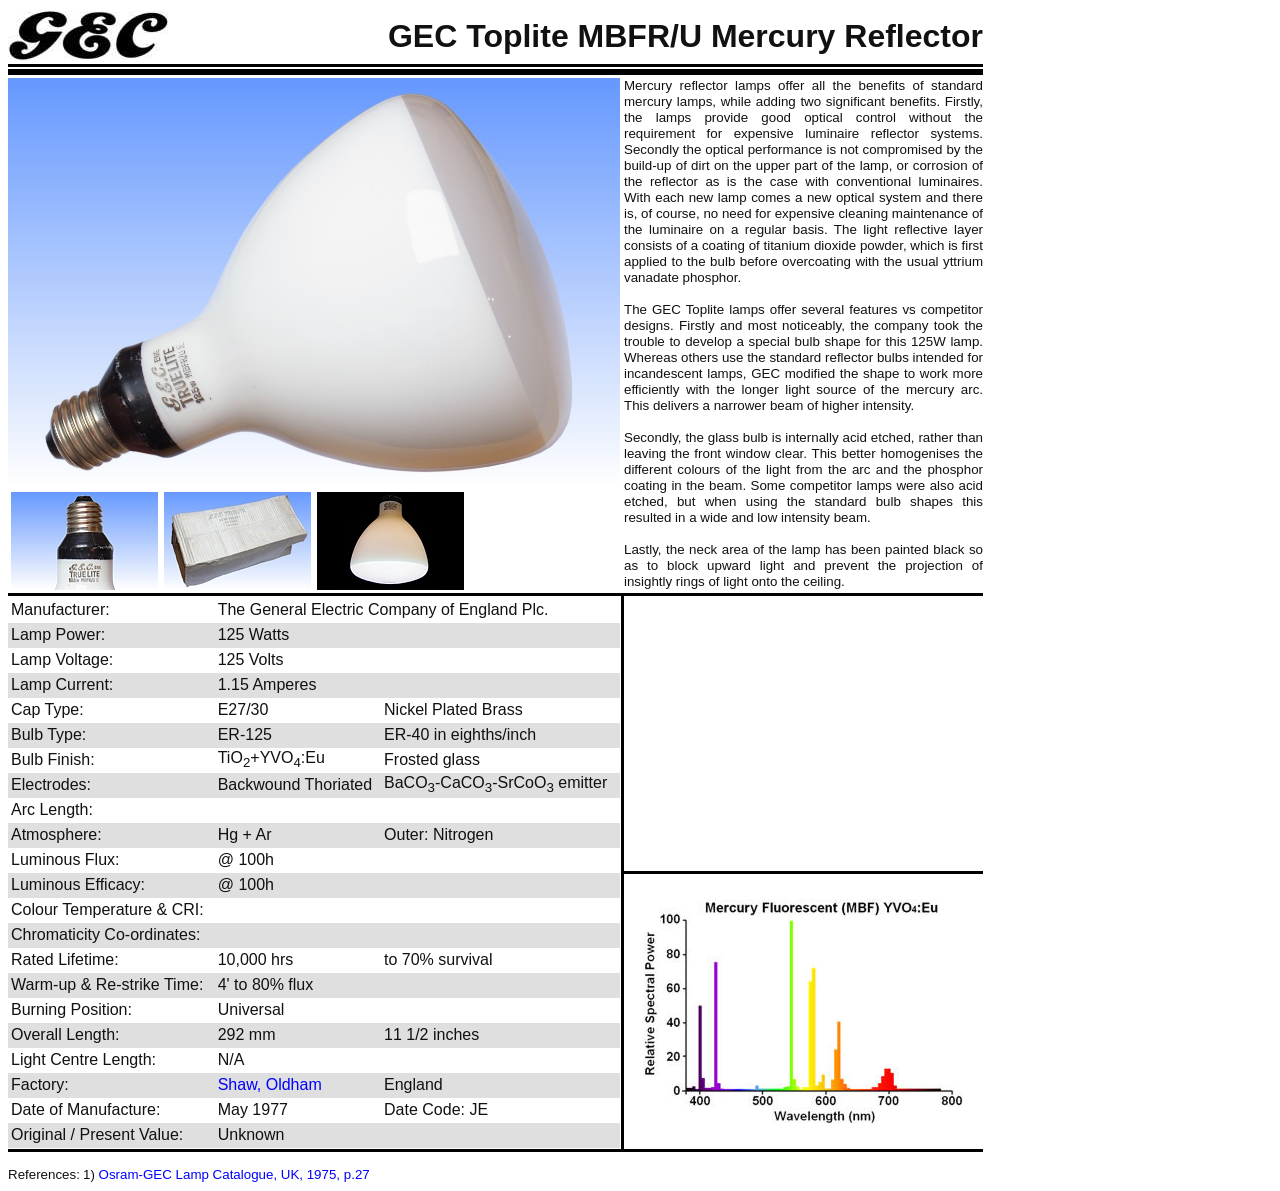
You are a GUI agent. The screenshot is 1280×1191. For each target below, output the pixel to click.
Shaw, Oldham (270, 1084)
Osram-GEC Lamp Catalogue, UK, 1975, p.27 (234, 1174)
